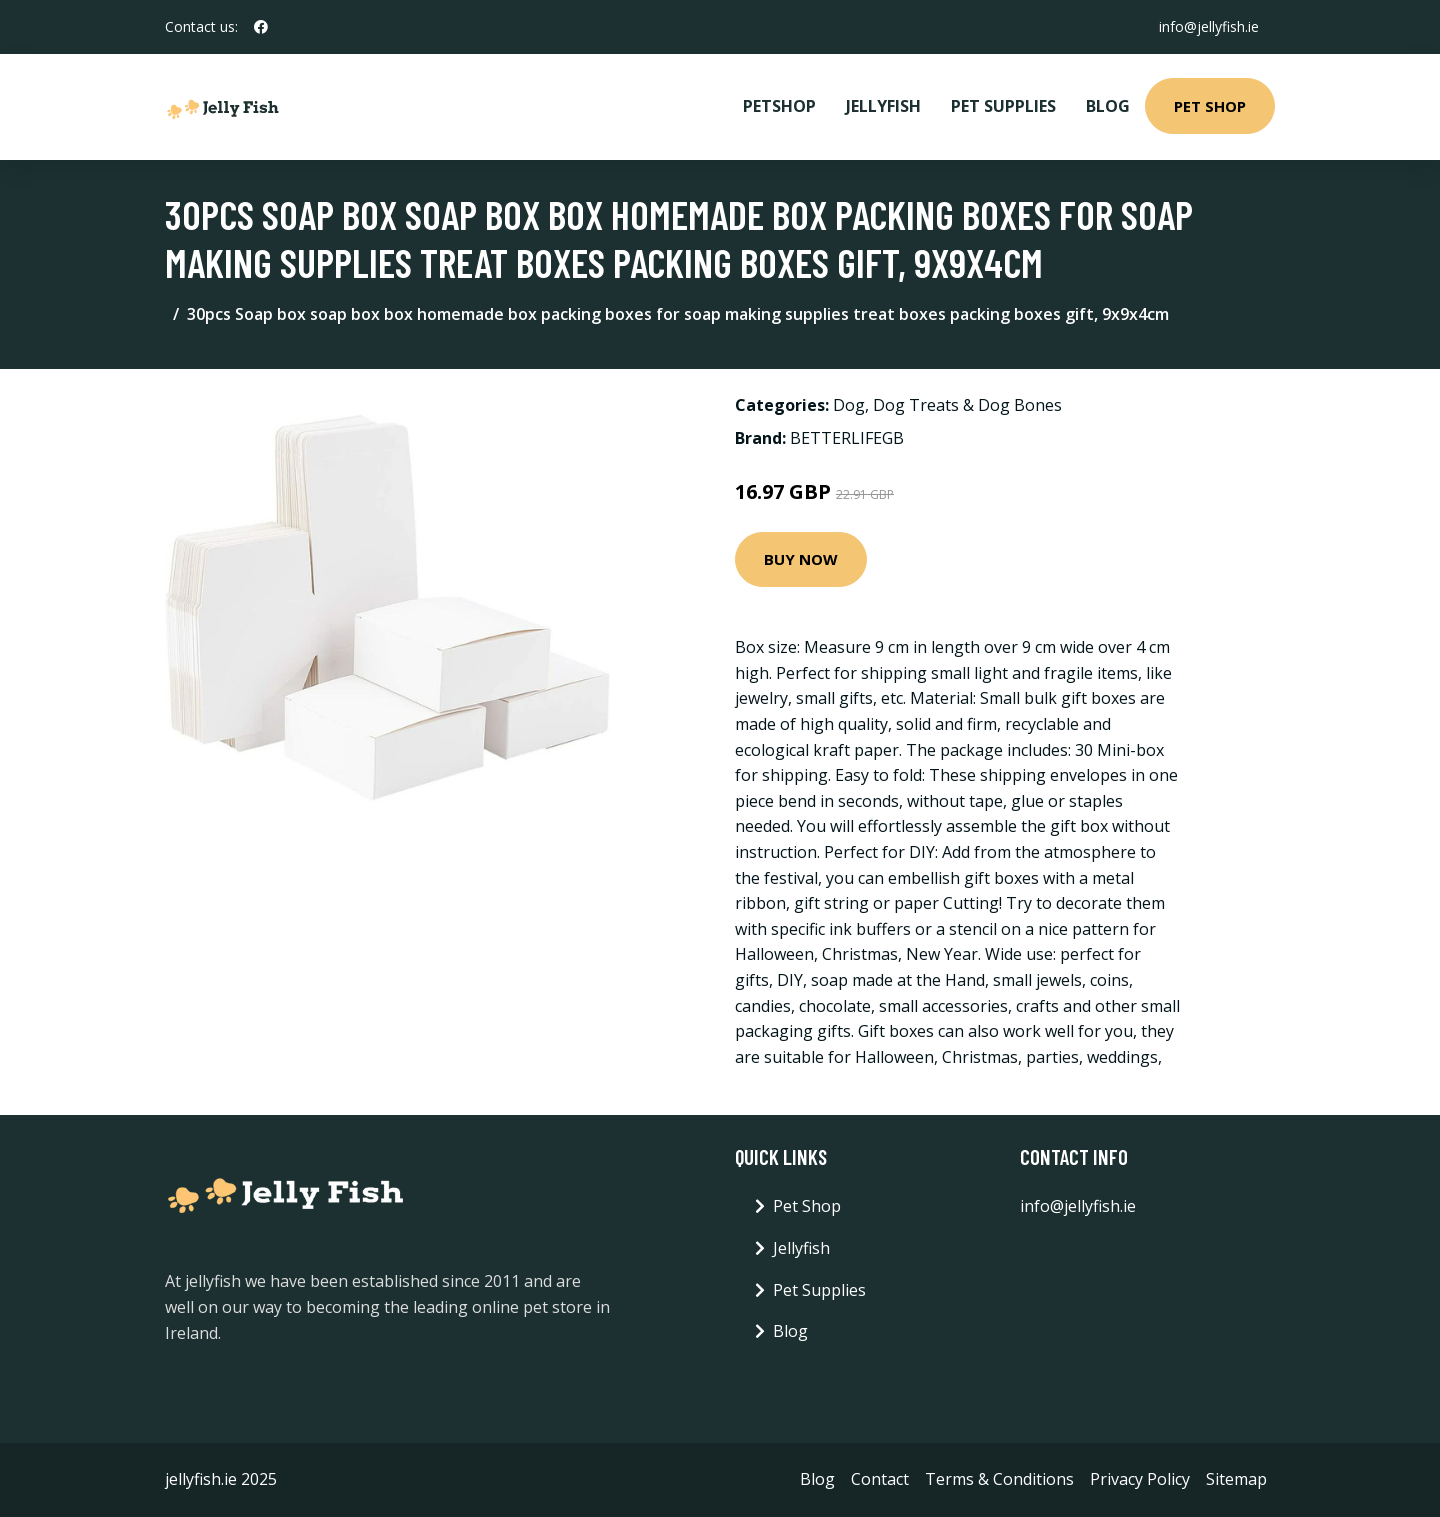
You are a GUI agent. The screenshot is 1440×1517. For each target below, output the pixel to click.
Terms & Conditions (999, 1479)
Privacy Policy (1140, 1479)
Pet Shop (1210, 106)
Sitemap (1236, 1479)
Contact (880, 1479)
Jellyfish (883, 106)
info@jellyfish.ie (1209, 26)
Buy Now (801, 559)
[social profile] (261, 27)
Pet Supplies (1003, 106)
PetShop (779, 106)
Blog (1108, 106)
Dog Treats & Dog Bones (967, 405)
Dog (849, 405)
